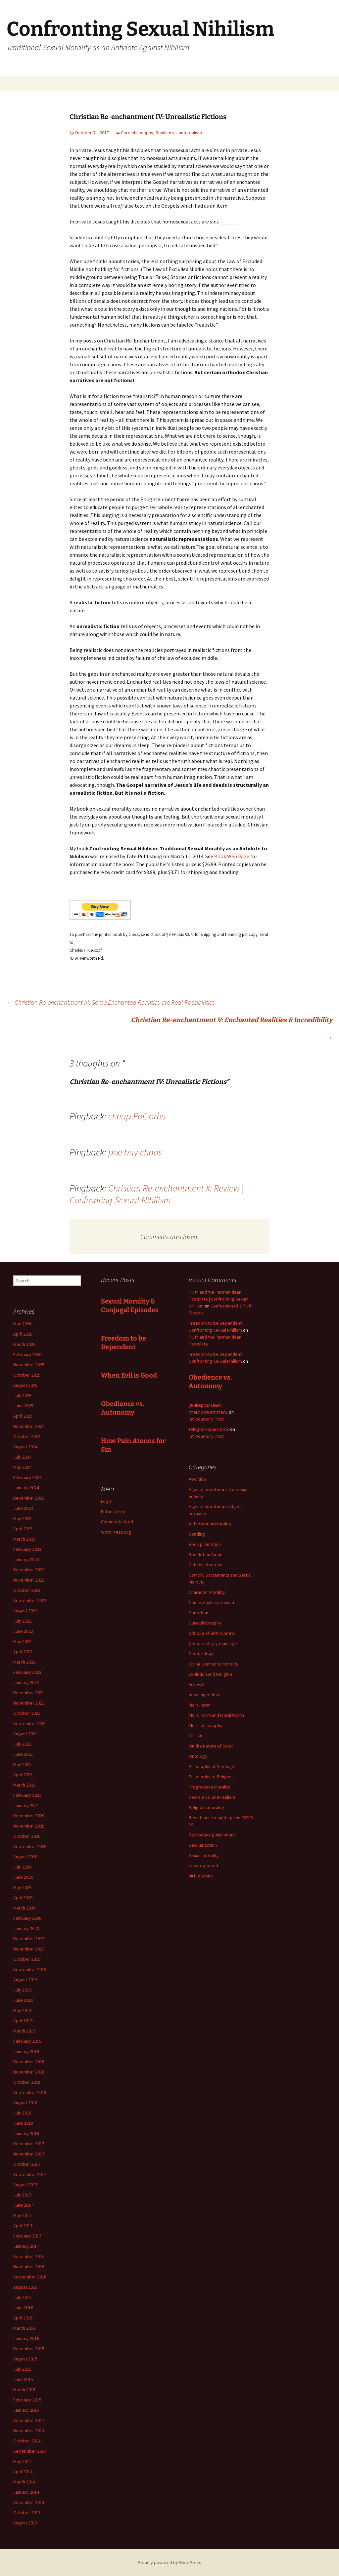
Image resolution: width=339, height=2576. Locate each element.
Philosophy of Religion (211, 1777)
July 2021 (22, 1744)
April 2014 (22, 2472)
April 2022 (22, 1652)
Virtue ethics (201, 1876)
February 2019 (27, 2041)
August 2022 (25, 1611)
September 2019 (29, 1969)
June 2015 (23, 2379)
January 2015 (26, 2410)
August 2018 (25, 2103)
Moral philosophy (205, 1725)
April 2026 (22, 1334)
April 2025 (22, 1416)
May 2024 (22, 1467)
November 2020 (28, 1826)
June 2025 (23, 1406)
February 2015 (27, 2400)
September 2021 (29, 1723)
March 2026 (24, 1344)
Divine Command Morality (213, 1664)
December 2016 (28, 2256)
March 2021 (24, 1785)
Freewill (196, 1684)
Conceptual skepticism (211, 1602)
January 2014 (26, 2492)
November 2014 (28, 2431)
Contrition (198, 1613)
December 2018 (28, 2062)
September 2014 (29, 2451)
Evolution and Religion (210, 1674)
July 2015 (22, 2369)
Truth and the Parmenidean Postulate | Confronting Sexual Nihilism (218, 1299)
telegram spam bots (209, 1429)
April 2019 (22, 2021)
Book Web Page (231, 856)
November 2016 (28, 2267)
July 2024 (22, 1457)
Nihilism (196, 1736)
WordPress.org (116, 1532)
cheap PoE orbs (136, 1116)
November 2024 (28, 1426)
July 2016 (22, 2297)
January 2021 (26, 1805)
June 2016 (23, 2308)
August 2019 (25, 1980)
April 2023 (22, 1529)
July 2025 (22, 1395)
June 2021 (23, 1754)
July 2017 (22, 2195)
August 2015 (25, 2359)
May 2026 (22, 1324)
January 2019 (26, 2051)
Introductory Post (206, 1419)
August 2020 (25, 1857)
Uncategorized (203, 1866)
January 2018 (26, 2133)
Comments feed (117, 1522)
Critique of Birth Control (212, 1633)
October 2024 (26, 1436)
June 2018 (23, 2123)
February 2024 (27, 1477)
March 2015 (24, 2390)
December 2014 (28, 2420)
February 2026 (27, 1354)
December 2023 (28, 1498)
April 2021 (22, 1775)
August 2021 (25, 1734)
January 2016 (26, 2338)
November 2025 (28, 1365)
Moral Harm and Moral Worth (216, 1715)
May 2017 (22, 2215)
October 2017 (26, 2164)
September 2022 (29, 1600)
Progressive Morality (209, 1787)
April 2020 (22, 1898)
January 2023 (26, 1559)
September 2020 (29, 1846)
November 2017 (28, 2154)
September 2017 (29, 2174)
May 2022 (22, 1641)
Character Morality (207, 1592)
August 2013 (25, 2523)
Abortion (197, 1479)
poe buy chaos (135, 1152)
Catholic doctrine (205, 1565)
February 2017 (27, 2236)
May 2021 (22, 1764)
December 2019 (28, 1939)
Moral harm (200, 1705)
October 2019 (26, 1959)
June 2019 (23, 2000)
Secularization (203, 1845)
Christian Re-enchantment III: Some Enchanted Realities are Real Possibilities (111, 1002)
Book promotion (205, 1544)
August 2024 (25, 1447)
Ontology (198, 1756)
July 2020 (22, 1867)
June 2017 (23, 2205)
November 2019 (28, 1949)
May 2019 (22, 2010)
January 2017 (26, 2246)
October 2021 (26, 1713)
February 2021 (27, 1795)
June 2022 (23, 1631)
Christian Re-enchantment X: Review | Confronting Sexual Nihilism (157, 1194)
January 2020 (26, 1928)
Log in (107, 1501)
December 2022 (28, 1570)
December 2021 (28, 1693)
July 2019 (22, 1990)
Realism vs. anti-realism (179, 133)
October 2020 (26, 1836)
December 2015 (28, 2349)
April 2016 (22, 2318)
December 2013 (28, 2502)
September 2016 (29, 2277)
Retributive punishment (212, 1835)
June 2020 (23, 1877)
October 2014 (26, 2441)
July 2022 (22, 1621)
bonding (197, 1534)
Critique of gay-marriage (213, 1643)
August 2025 (25, 1385)
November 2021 (28, 1703)
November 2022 (28, 1580)
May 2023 (22, 1518)
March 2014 (24, 2482)
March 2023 (24, 1539)
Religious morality (206, 1807)
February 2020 (27, 1918)
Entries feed (113, 1511)
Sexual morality (204, 1855)
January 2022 (26, 1682)
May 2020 (22, 1887)
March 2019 (24, 2031)
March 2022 (24, 1662)
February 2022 (27, 1672)
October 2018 (26, 2082)
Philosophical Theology (211, 1766)
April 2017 (22, 2226)
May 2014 (22, 2461)
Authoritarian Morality (210, 1524)
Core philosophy (137, 133)
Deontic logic (202, 1654)
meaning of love (204, 1695)
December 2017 (28, 2144)
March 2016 (24, 2328)
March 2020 (24, 1908)
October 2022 (26, 1590)
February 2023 (27, 1549)
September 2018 (29, 2092)
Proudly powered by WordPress (169, 2562)
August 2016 (25, 2287)
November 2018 (28, 2072)
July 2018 (22, 2113)
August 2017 (25, 2185)
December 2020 (28, 1816)
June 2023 (23, 1508)
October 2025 (26, 1375)
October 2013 (26, 2513)
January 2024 (26, 1488)
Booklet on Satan (205, 1554)
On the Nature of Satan (211, 1746)
